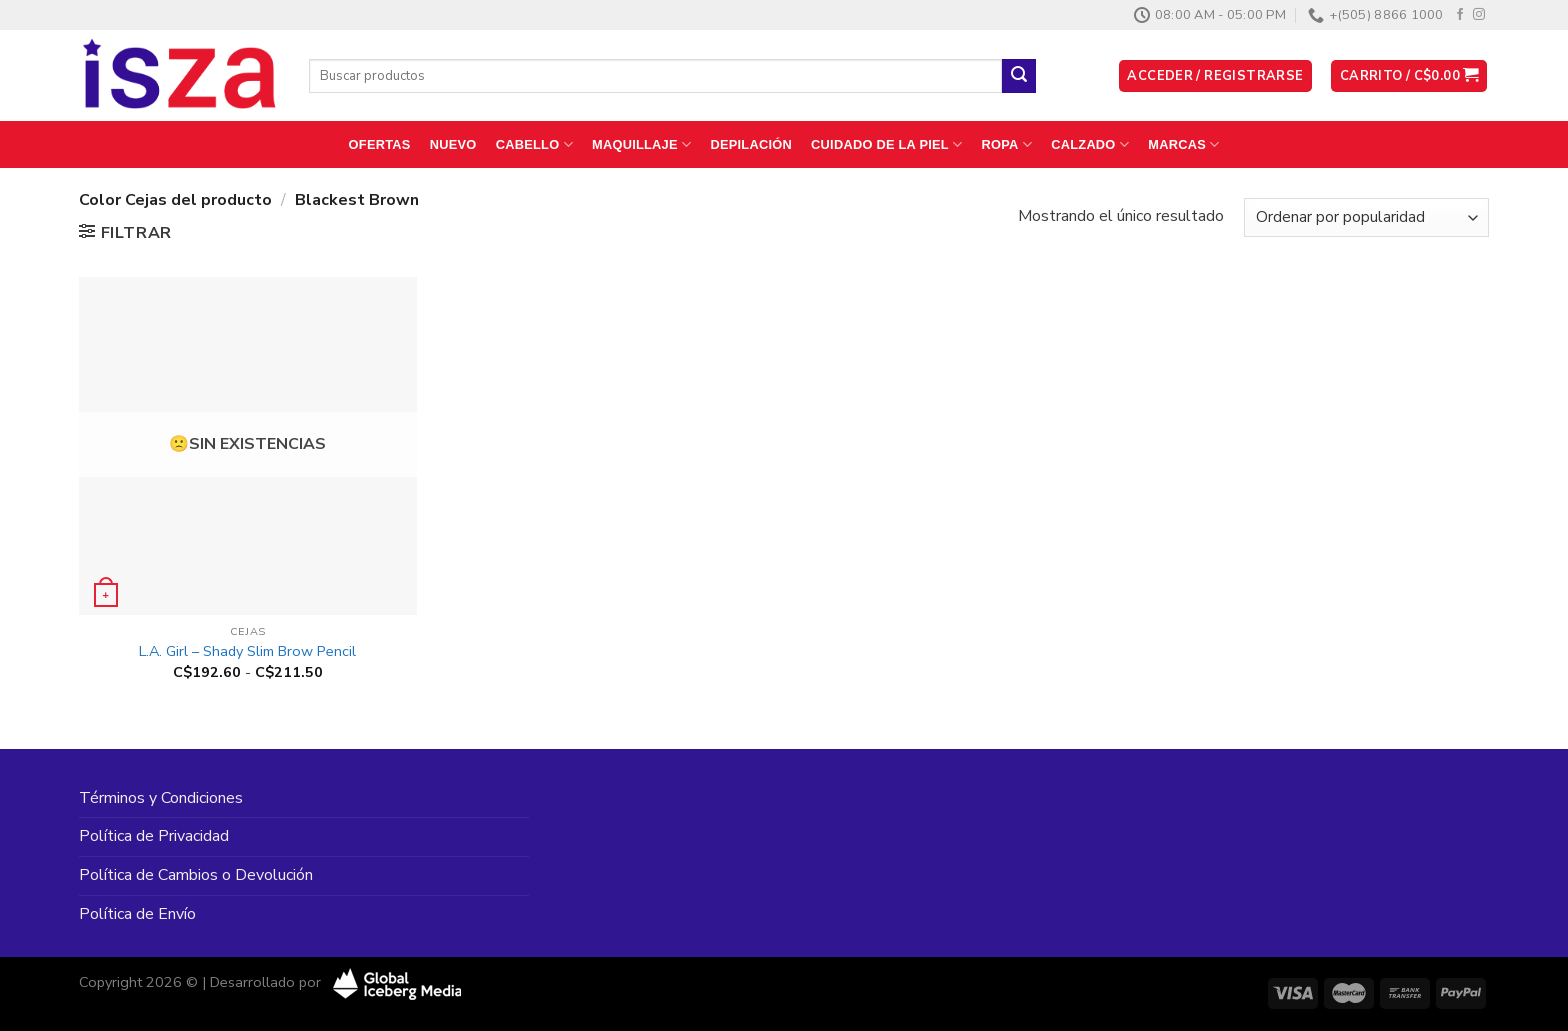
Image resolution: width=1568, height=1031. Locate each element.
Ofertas (380, 144)
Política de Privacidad (154, 836)
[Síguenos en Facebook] (1460, 15)
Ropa (1007, 144)
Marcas (1183, 144)
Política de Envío (137, 914)
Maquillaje (641, 144)
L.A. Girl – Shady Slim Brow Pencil (247, 651)
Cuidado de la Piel (886, 144)
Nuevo (453, 144)
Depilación (750, 144)
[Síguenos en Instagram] (1479, 15)
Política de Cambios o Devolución (196, 875)
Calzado (1090, 144)
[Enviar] (1019, 76)
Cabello (534, 144)
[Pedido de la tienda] (1366, 217)
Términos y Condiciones (161, 798)
